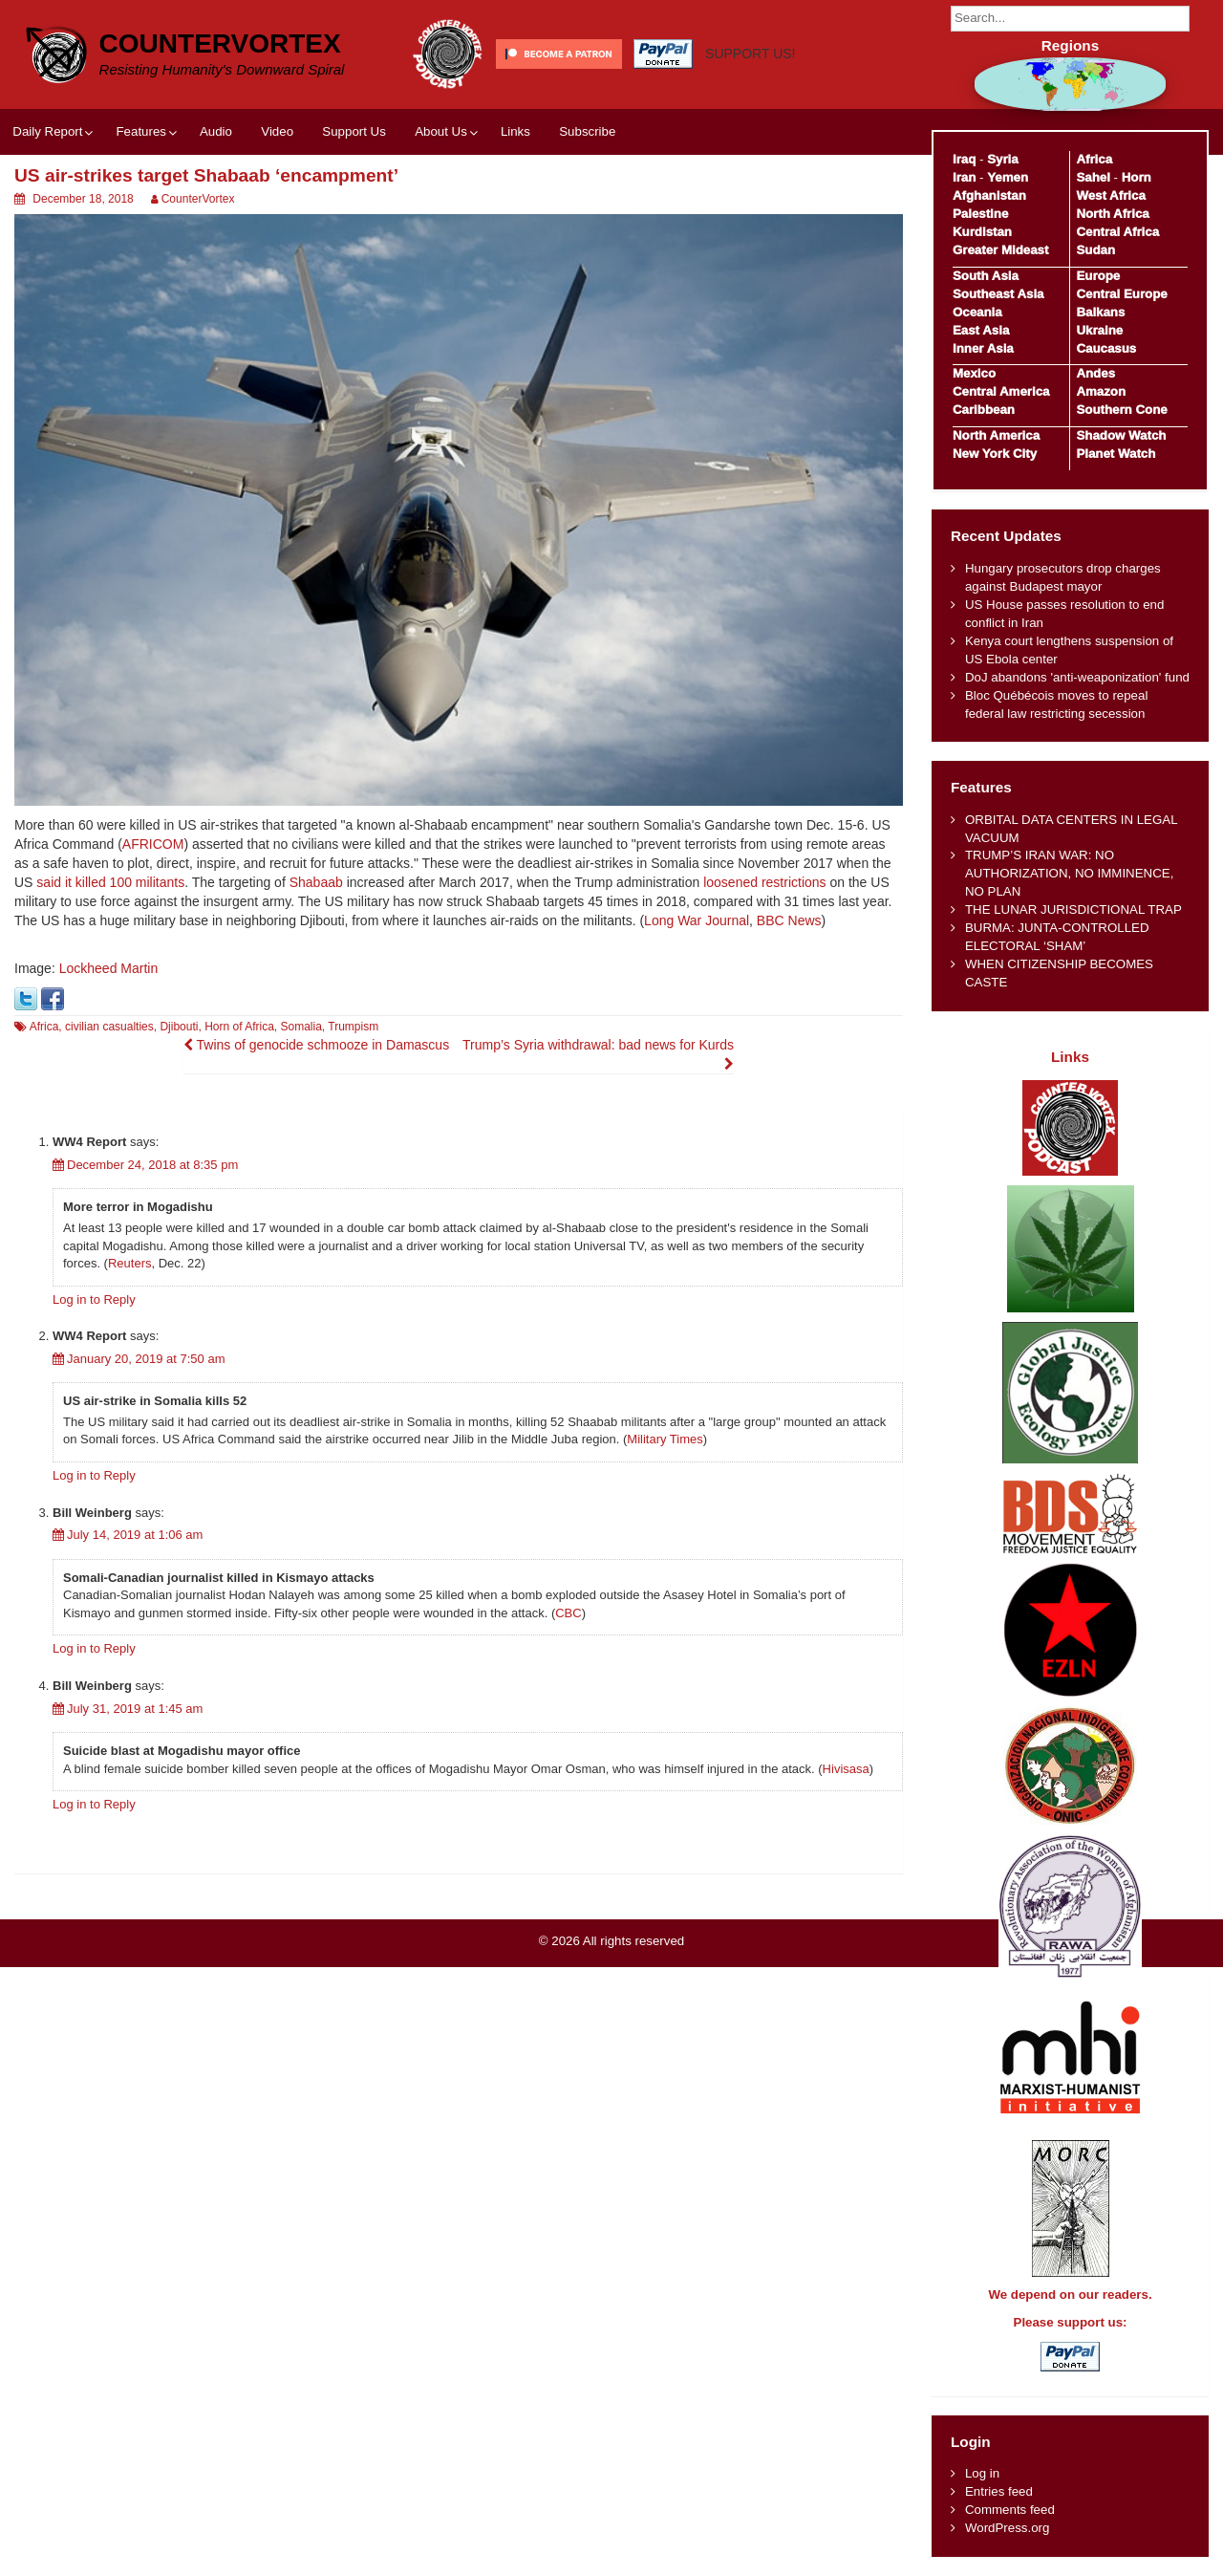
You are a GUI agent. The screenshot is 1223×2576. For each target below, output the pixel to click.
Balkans (1100, 312)
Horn (1136, 177)
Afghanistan (989, 195)
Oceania (977, 312)
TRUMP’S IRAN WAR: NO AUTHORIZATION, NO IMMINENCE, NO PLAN (1069, 873)
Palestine (980, 213)
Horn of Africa (239, 1026)
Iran (964, 177)
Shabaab (316, 882)
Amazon (1101, 391)
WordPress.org (1007, 2528)
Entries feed (999, 2491)
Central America (1001, 391)
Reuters (130, 1263)
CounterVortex (220, 43)
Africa (44, 1026)
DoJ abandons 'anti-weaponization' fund (1077, 677)
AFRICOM (153, 844)
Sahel (1092, 177)
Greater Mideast (1001, 250)
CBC (568, 1613)
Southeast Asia (998, 294)
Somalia (301, 1026)
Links (515, 131)
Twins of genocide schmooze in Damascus (316, 1044)
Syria (1003, 159)
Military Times (664, 1439)
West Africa (1110, 195)
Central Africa (1117, 232)
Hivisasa (846, 1769)
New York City (995, 453)
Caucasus (1106, 348)
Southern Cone (1121, 409)
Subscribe (587, 131)
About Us (441, 131)
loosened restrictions (764, 882)
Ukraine (1099, 330)
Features (140, 131)
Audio (216, 131)
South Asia (986, 276)
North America (996, 435)
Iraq (964, 159)
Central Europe (1121, 294)
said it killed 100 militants (110, 882)
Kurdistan (982, 232)
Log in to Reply (94, 1299)
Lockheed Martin (109, 968)
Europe (1098, 276)
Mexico (974, 373)
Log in (982, 2473)
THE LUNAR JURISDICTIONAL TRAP (1073, 909)
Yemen (1007, 177)
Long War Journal (696, 920)
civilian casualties (109, 1026)
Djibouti (179, 1026)
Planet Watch (1115, 453)
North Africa (1112, 213)
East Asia (981, 330)
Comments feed (1010, 2509)
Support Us (354, 131)
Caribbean (984, 409)
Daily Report (47, 131)
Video (277, 131)
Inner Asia (983, 348)
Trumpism (353, 1026)
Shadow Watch (1121, 435)
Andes (1095, 373)
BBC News (789, 920)
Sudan (1095, 250)
